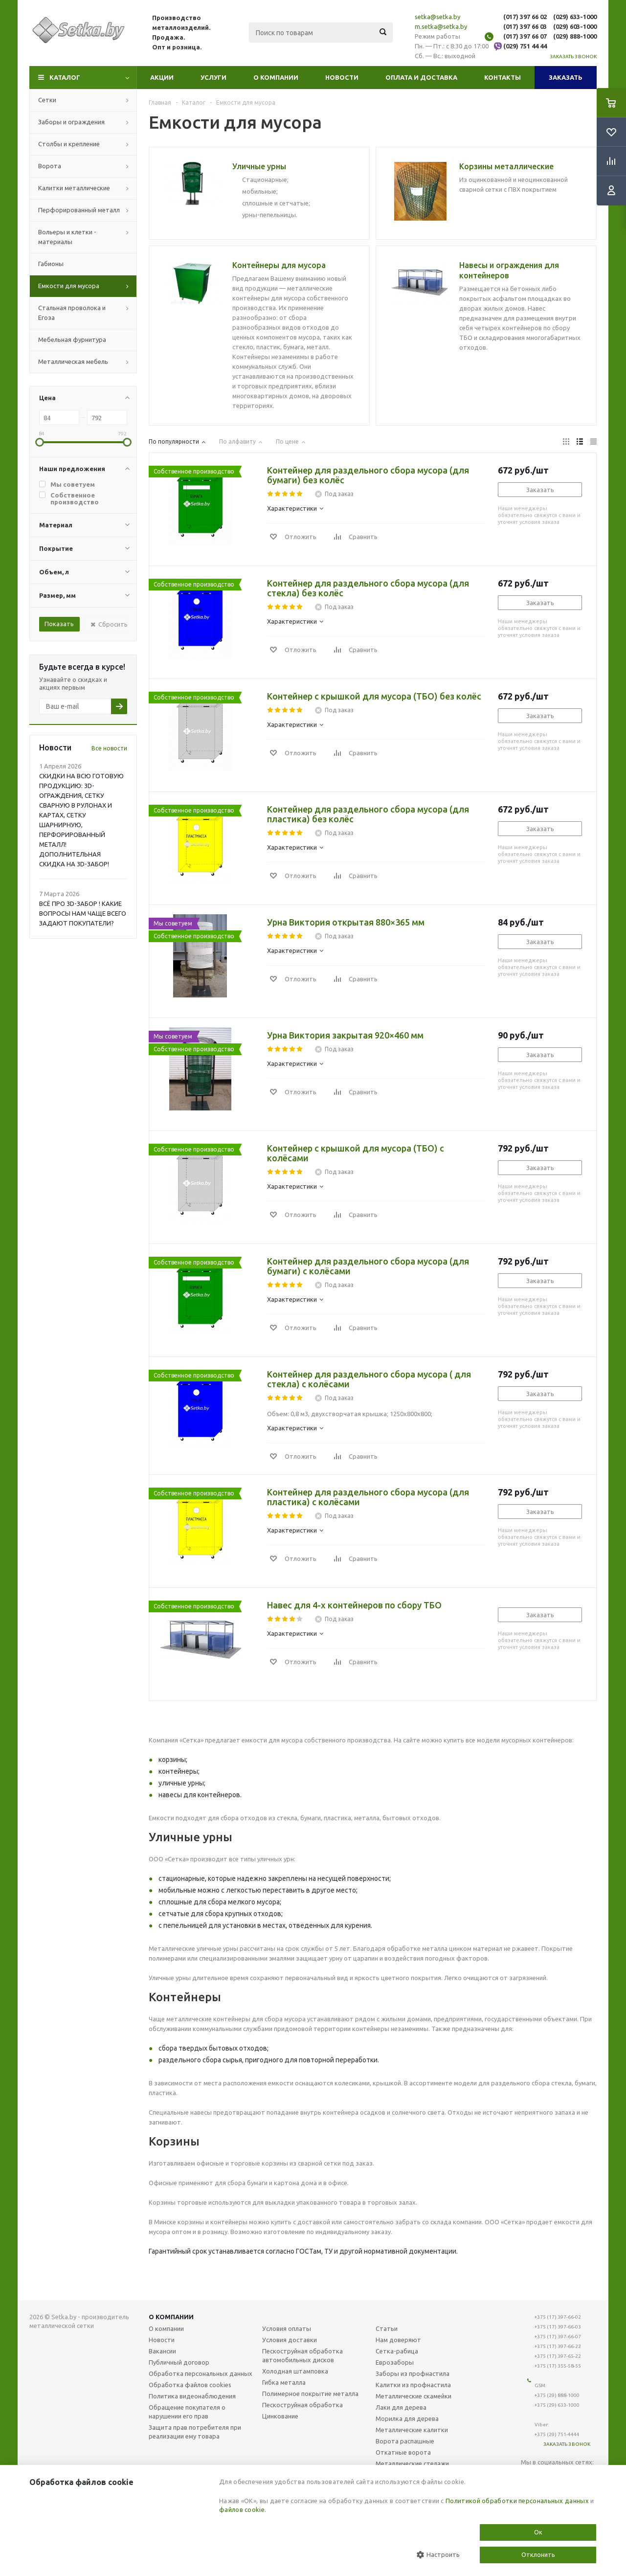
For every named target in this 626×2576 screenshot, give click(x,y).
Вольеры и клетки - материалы (67, 236)
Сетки (47, 99)
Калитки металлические (74, 187)
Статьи (387, 2328)
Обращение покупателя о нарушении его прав (187, 2411)
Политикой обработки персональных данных (517, 2500)
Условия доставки (289, 2339)
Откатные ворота (403, 2452)
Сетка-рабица (397, 2351)
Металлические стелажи (412, 2463)
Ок (538, 2532)
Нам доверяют (398, 2339)
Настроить (438, 2554)
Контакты (502, 77)
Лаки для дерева (401, 2407)
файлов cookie (242, 2509)
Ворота (49, 165)
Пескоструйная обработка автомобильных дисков (302, 2355)
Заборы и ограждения (71, 121)
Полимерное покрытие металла (310, 2393)
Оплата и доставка (421, 77)
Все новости (109, 748)
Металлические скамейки (413, 2396)
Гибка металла (284, 2382)
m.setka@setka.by (441, 26)
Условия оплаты (286, 2328)
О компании (275, 77)
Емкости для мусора (68, 285)
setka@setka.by (437, 16)
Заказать (565, 77)
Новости (341, 77)
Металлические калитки (412, 2429)
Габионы (51, 263)
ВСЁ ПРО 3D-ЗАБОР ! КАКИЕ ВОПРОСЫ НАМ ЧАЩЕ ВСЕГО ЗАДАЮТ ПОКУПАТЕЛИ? (82, 913)
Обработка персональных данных (200, 2373)
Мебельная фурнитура (72, 339)
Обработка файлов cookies (190, 2384)
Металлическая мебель (73, 361)
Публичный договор (179, 2362)
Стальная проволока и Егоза (72, 312)
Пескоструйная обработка (302, 2404)
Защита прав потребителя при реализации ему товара (195, 2432)
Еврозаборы (395, 2362)
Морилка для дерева (407, 2418)
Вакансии (162, 2351)
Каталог (64, 77)
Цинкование (280, 2416)
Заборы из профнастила (412, 2373)
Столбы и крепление (69, 143)
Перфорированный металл (79, 209)
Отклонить (538, 2554)
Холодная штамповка (295, 2371)
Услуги (213, 77)
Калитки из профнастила (413, 2384)
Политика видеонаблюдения (192, 2396)
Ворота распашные (405, 2441)
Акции (162, 77)
